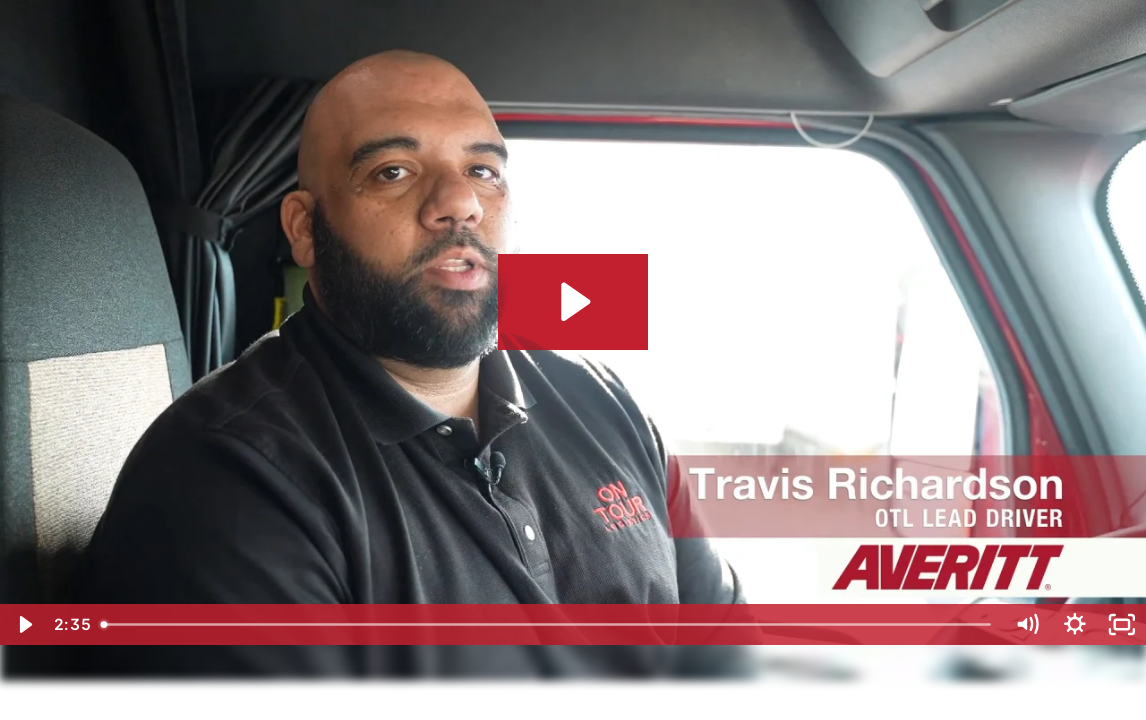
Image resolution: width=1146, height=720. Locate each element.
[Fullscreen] (1122, 624)
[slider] (547, 624)
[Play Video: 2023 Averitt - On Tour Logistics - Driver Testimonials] (572, 302)
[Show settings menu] (1075, 624)
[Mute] (1027, 624)
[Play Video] (24, 624)
